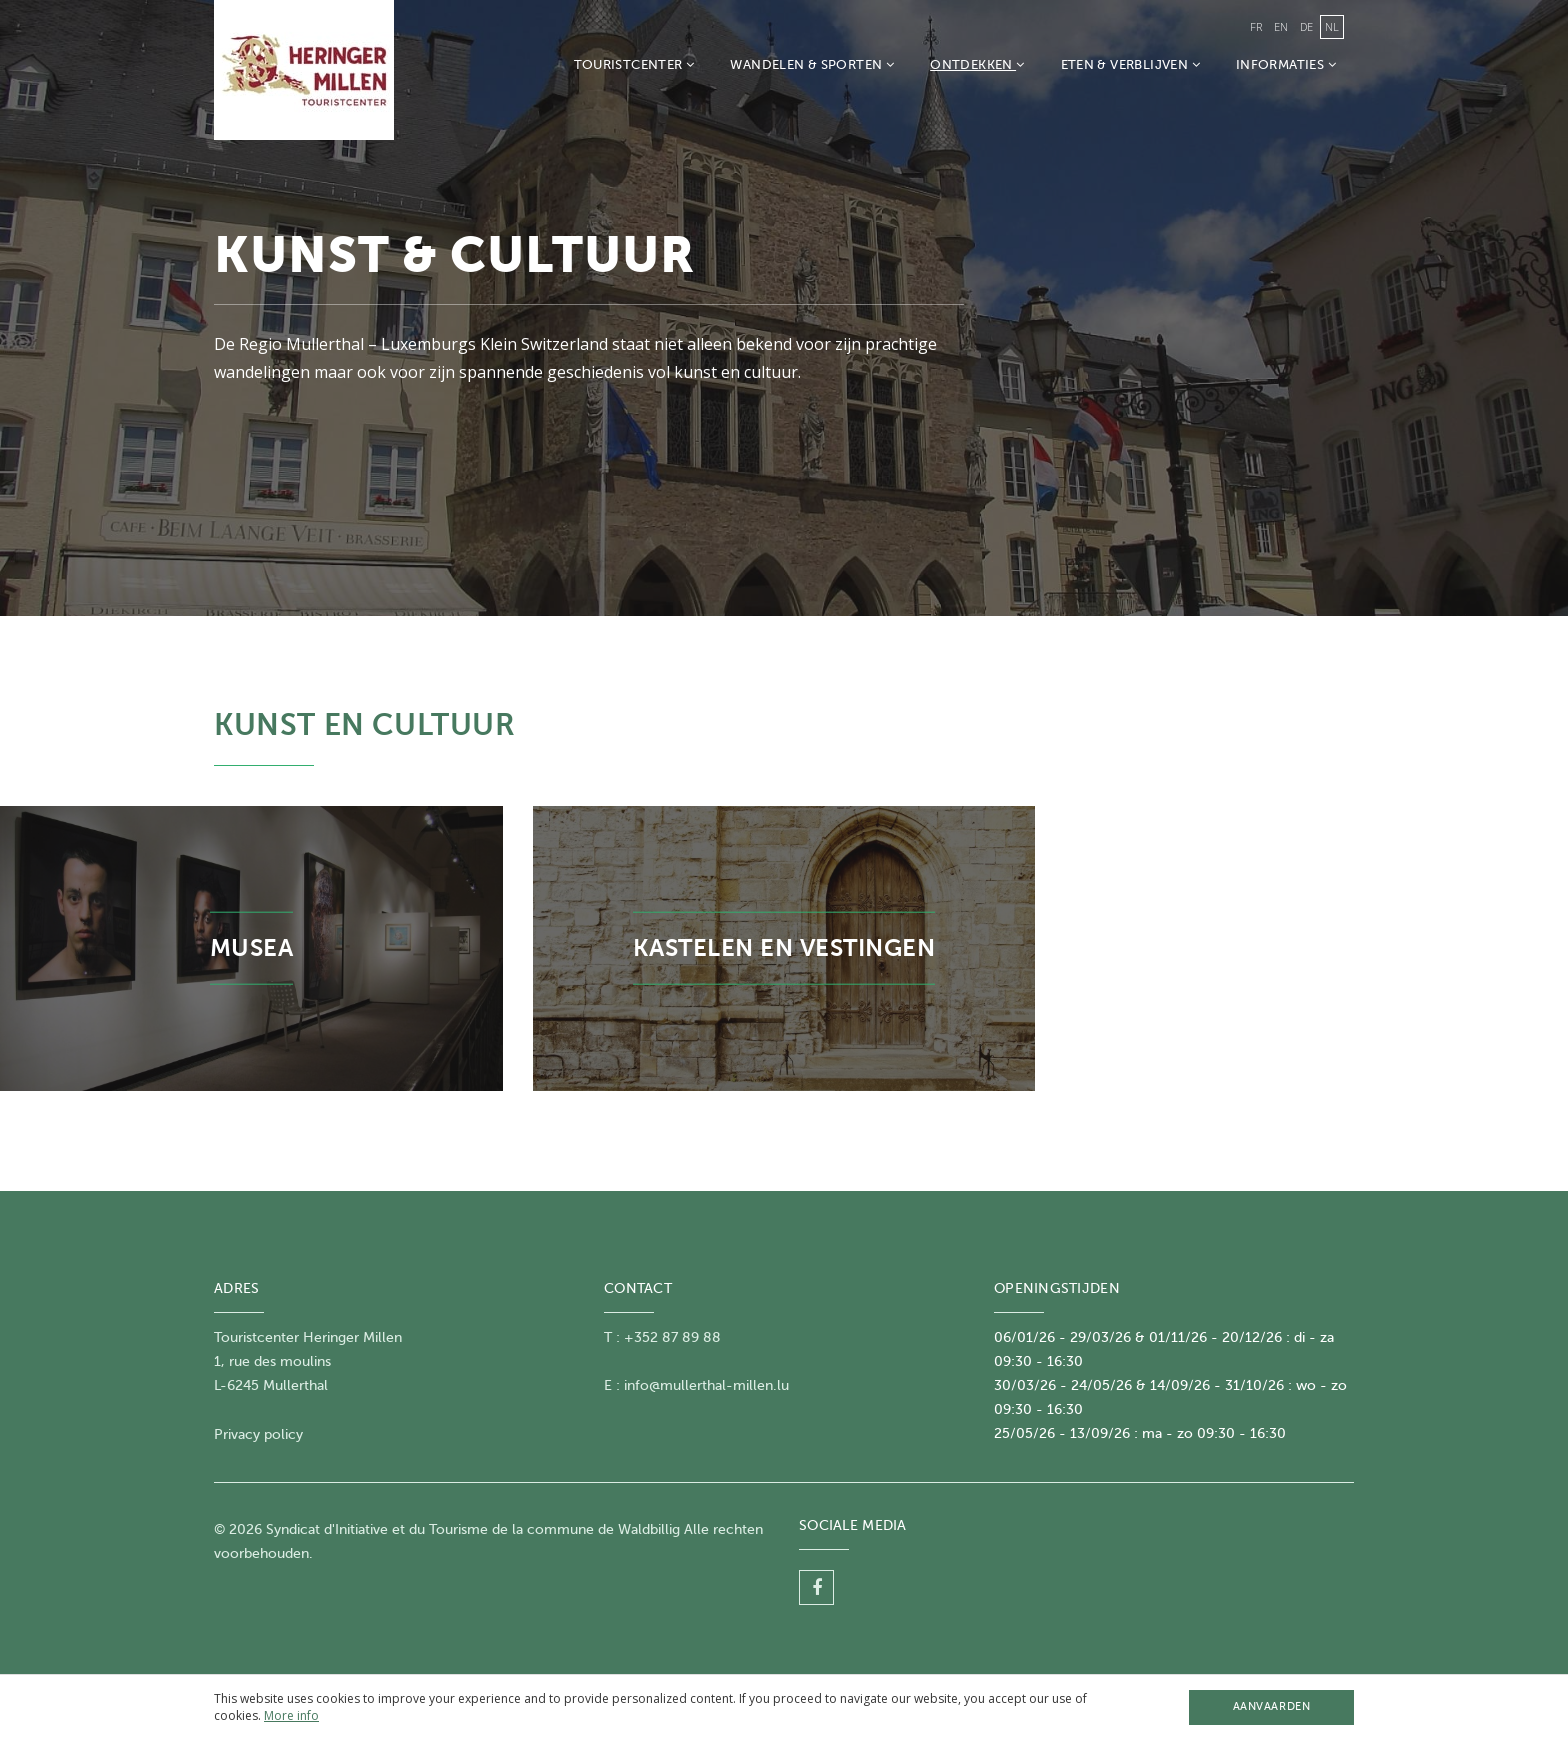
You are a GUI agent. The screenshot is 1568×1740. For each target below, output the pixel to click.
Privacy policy (258, 1434)
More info (291, 1715)
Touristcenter (634, 64)
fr (1256, 26)
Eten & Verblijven (1130, 64)
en (1281, 26)
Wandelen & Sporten (812, 64)
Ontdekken (977, 64)
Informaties (1286, 64)
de (1306, 26)
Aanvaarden (1271, 1706)
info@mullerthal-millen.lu (706, 1385)
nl (1332, 26)
